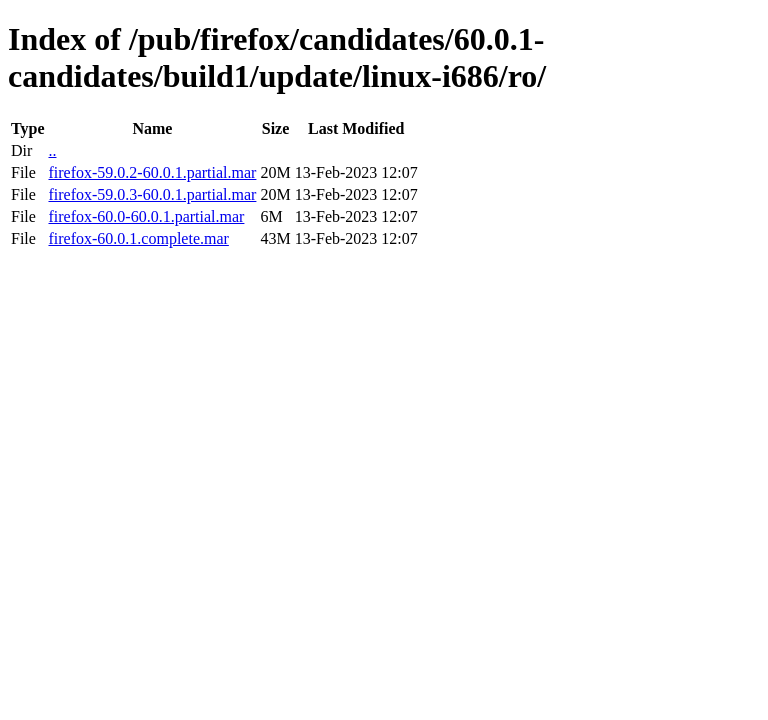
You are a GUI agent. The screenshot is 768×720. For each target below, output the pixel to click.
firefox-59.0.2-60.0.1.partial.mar (152, 172)
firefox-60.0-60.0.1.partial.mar (146, 216)
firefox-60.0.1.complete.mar (138, 238)
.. (52, 150)
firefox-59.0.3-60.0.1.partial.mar (152, 194)
